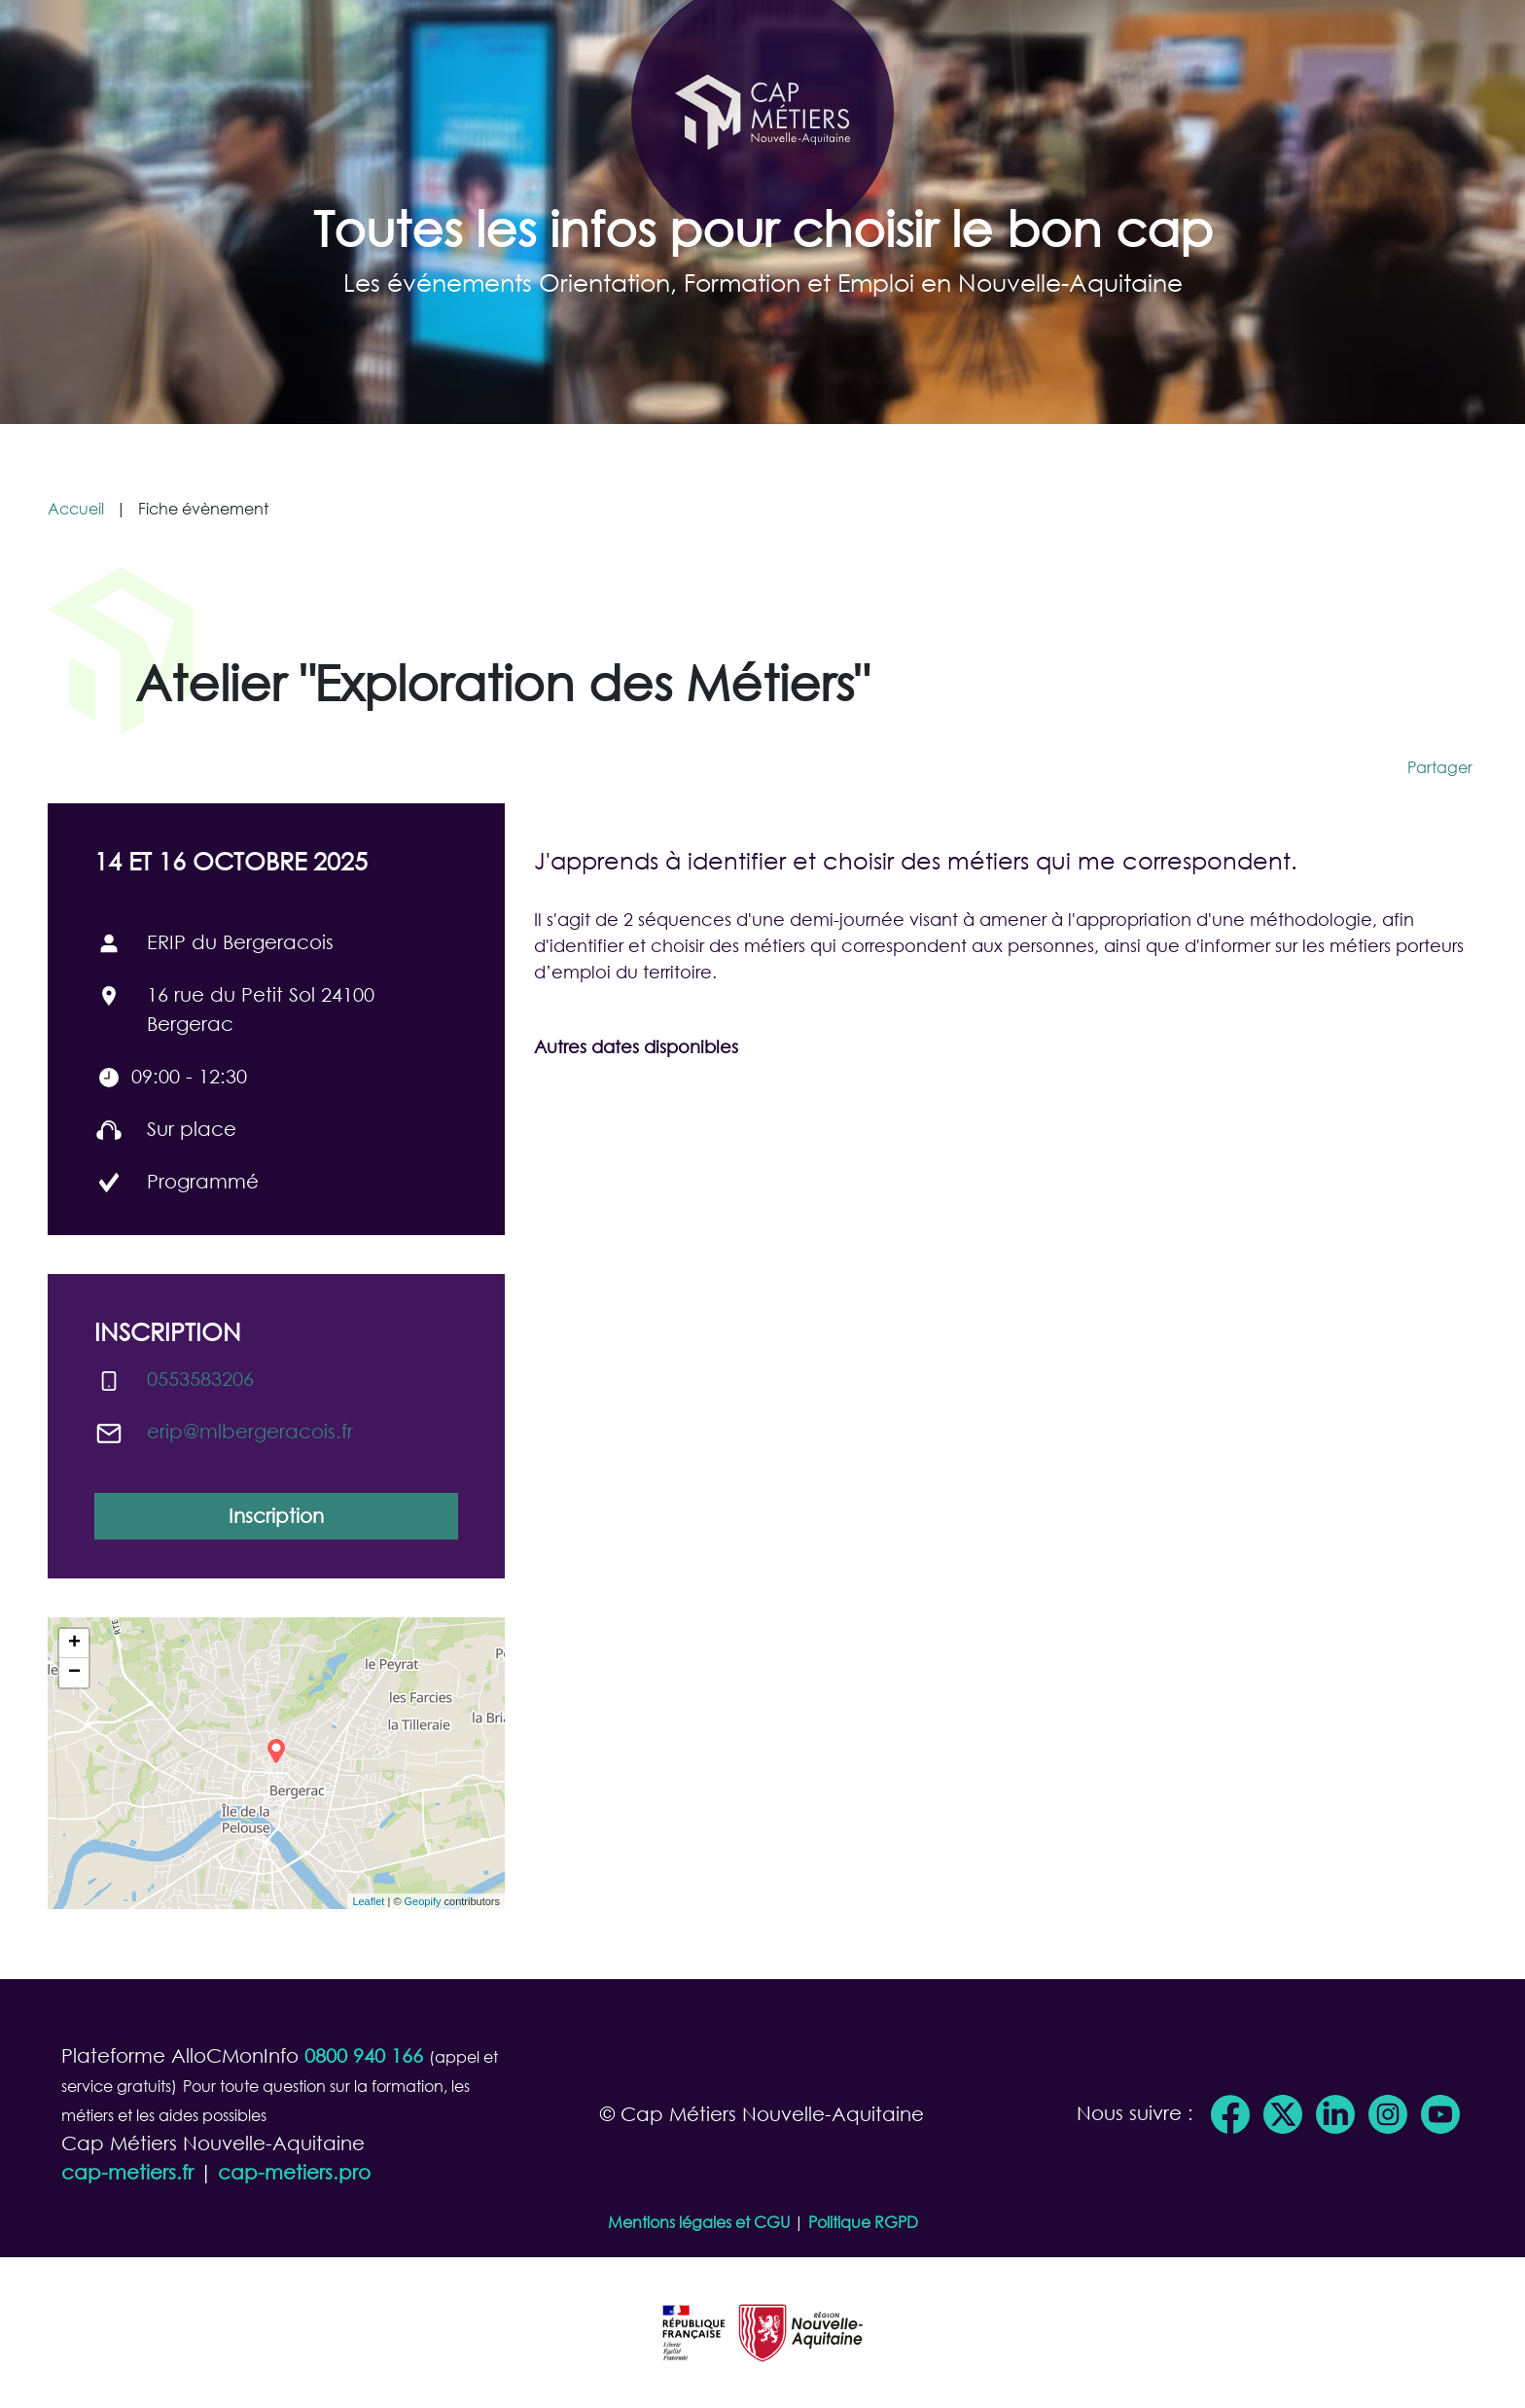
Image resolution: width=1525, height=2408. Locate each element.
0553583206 (200, 1378)
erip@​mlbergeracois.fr (250, 1431)
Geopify (423, 1901)
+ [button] (74, 1643)
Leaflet (368, 1901)
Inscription (276, 1516)
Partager (1439, 767)
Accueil (76, 508)
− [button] (74, 1672)
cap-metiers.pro (294, 2172)
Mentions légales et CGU (699, 2222)
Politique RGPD (863, 2222)
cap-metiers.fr (127, 2172)
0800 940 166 (363, 2055)
